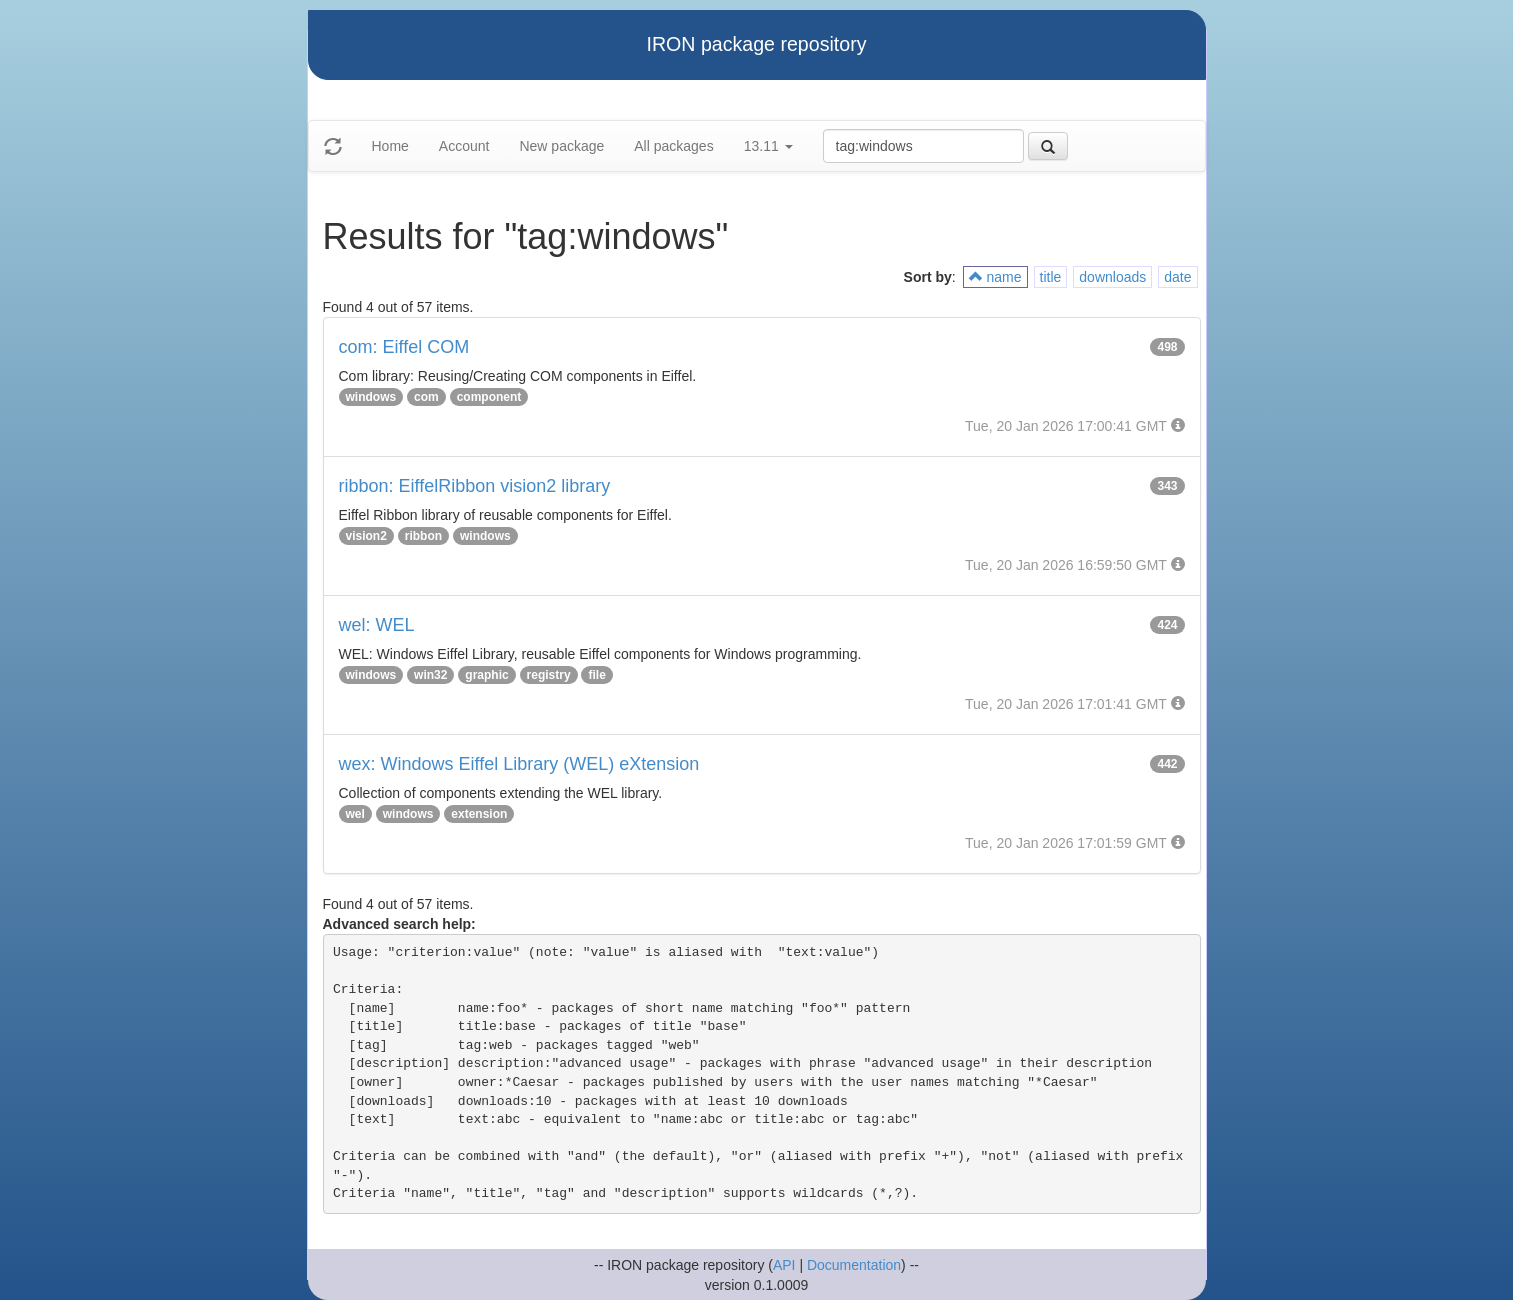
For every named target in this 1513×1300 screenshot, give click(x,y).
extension (479, 814)
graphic (486, 675)
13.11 (768, 146)
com (426, 397)
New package (561, 146)
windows (371, 397)
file (596, 675)
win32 (430, 675)
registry (549, 675)
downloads (1112, 277)
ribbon (423, 536)
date (1177, 277)
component (489, 397)
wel (355, 814)
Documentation (854, 1265)
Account (464, 146)
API (784, 1265)
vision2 (366, 536)
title (1051, 277)
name (995, 277)
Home (390, 146)
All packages (673, 146)
